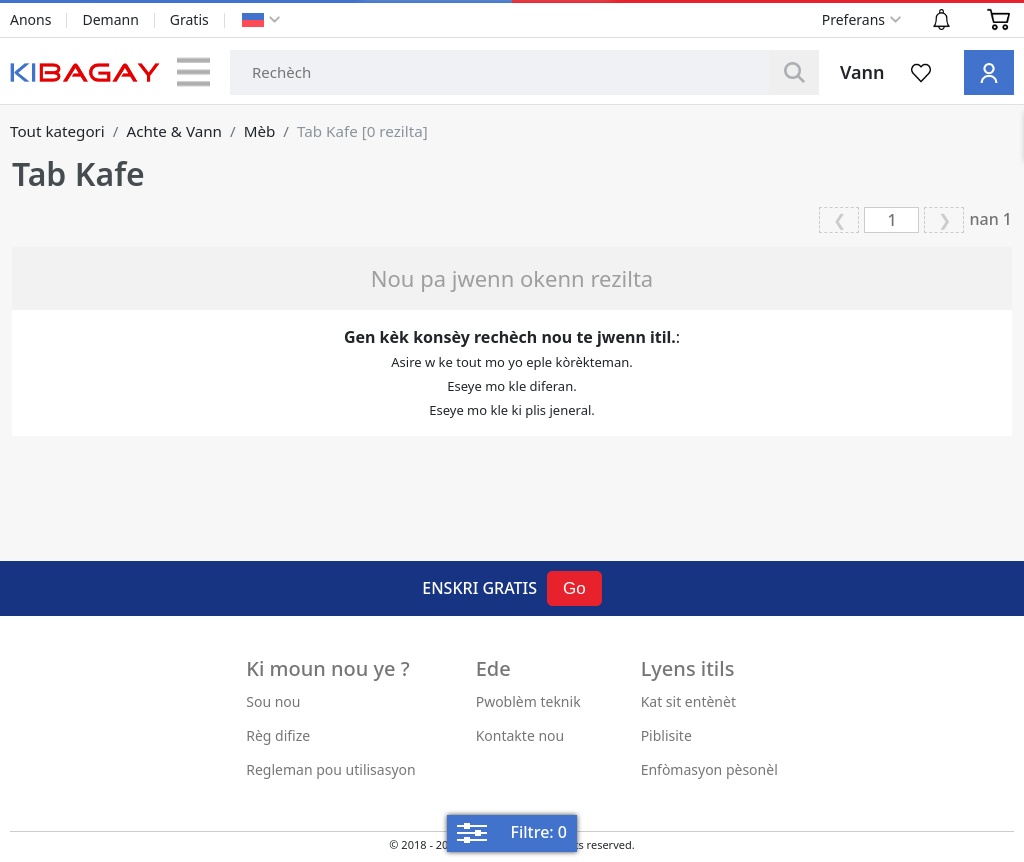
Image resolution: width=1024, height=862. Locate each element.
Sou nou (273, 701)
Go (574, 588)
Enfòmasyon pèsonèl (709, 769)
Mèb (260, 131)
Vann (862, 72)
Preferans (853, 19)
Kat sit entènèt (688, 701)
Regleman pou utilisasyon (330, 769)
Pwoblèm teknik (528, 701)
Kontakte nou (520, 735)
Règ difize (278, 735)
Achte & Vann (174, 131)
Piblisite (666, 735)
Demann (110, 19)
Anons (30, 19)
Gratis (189, 19)
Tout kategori (57, 131)
